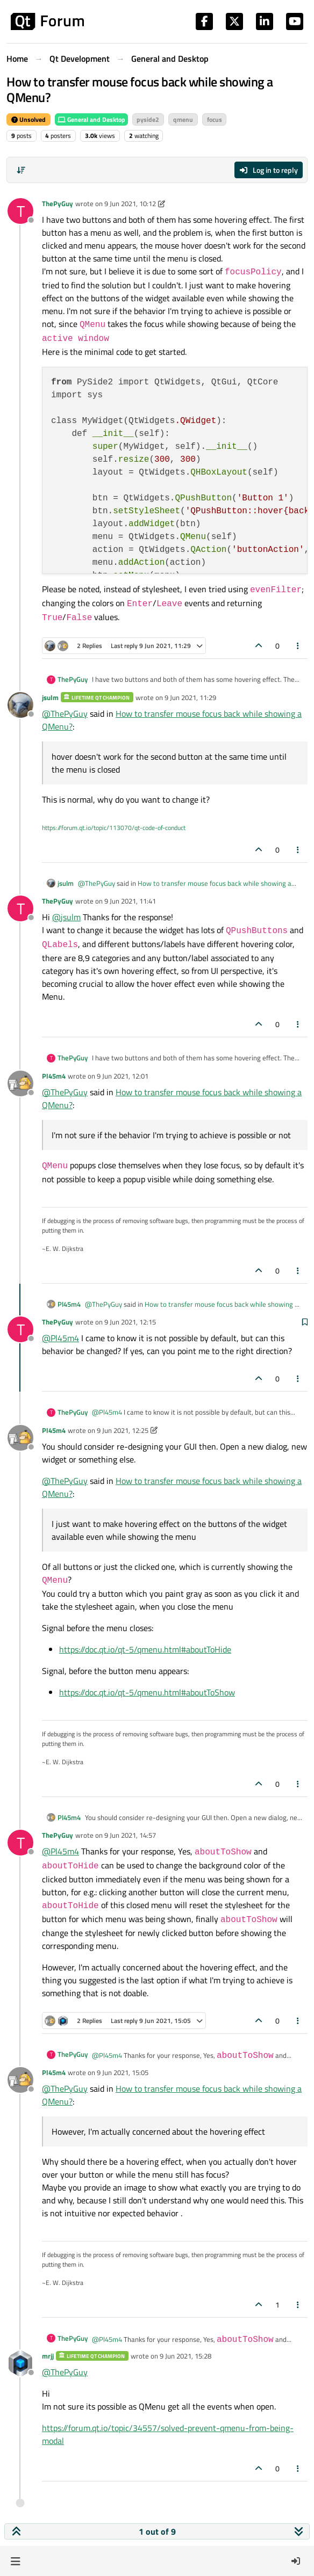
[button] (15, 2561)
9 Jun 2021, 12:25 (122, 1430)
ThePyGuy (57, 203)
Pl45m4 (54, 1076)
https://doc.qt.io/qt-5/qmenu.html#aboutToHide (145, 1649)
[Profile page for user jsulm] (20, 705)
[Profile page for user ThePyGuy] (20, 211)
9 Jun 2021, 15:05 (122, 2072)
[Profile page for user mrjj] (20, 2363)
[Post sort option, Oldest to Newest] (21, 170)
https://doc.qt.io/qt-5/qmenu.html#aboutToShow (147, 1692)
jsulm (50, 697)
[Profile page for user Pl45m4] (20, 1083)
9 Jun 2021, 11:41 (130, 901)
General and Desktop (91, 119)
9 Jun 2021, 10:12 (130, 203)
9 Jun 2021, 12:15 (130, 1321)
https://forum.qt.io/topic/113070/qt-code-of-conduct (113, 828)
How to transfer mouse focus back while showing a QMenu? (184, 888)
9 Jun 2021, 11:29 (190, 697)
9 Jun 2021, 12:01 (122, 1076)
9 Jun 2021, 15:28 (185, 2356)
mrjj (48, 2356)
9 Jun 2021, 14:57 (130, 1835)
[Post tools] (298, 645)
